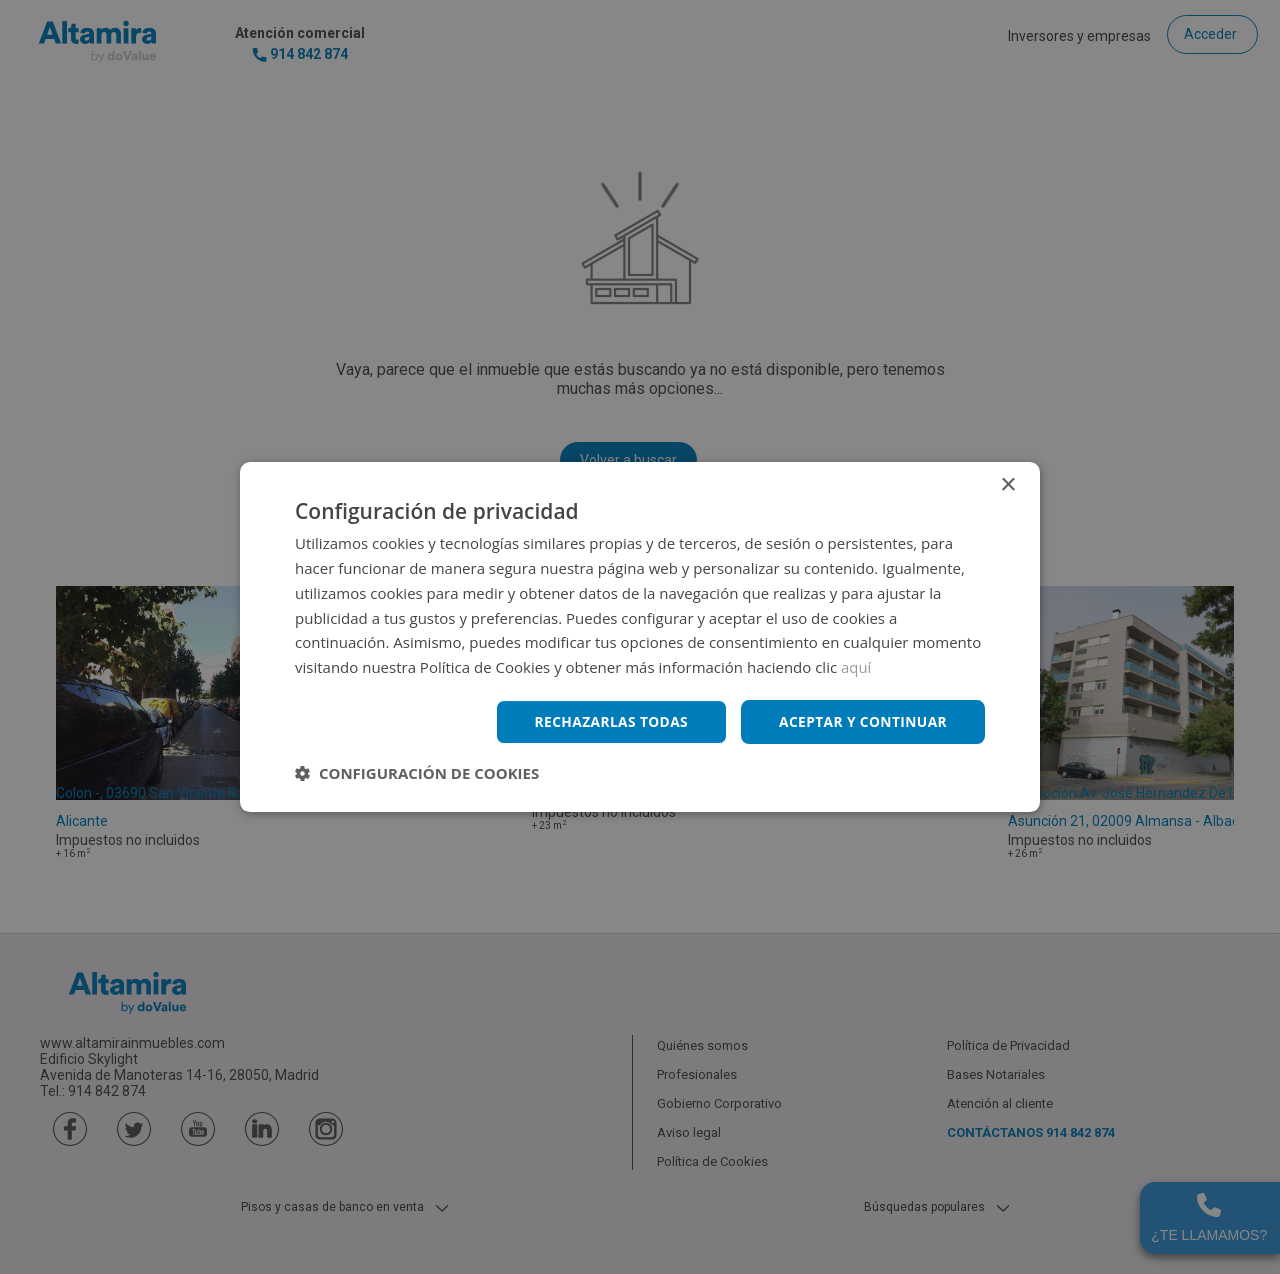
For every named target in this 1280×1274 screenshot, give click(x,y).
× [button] (1007, 485)
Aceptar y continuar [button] (861, 721)
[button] (417, 773)
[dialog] (640, 637)
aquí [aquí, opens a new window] (856, 667)
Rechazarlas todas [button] (607, 721)
